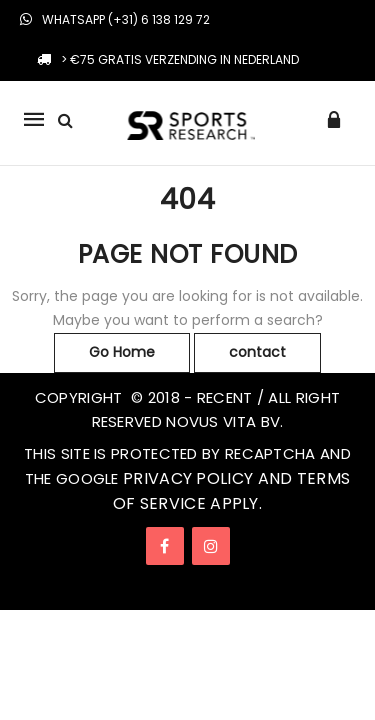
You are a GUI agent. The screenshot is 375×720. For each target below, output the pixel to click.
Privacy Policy (188, 478)
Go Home (122, 352)
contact (257, 352)
